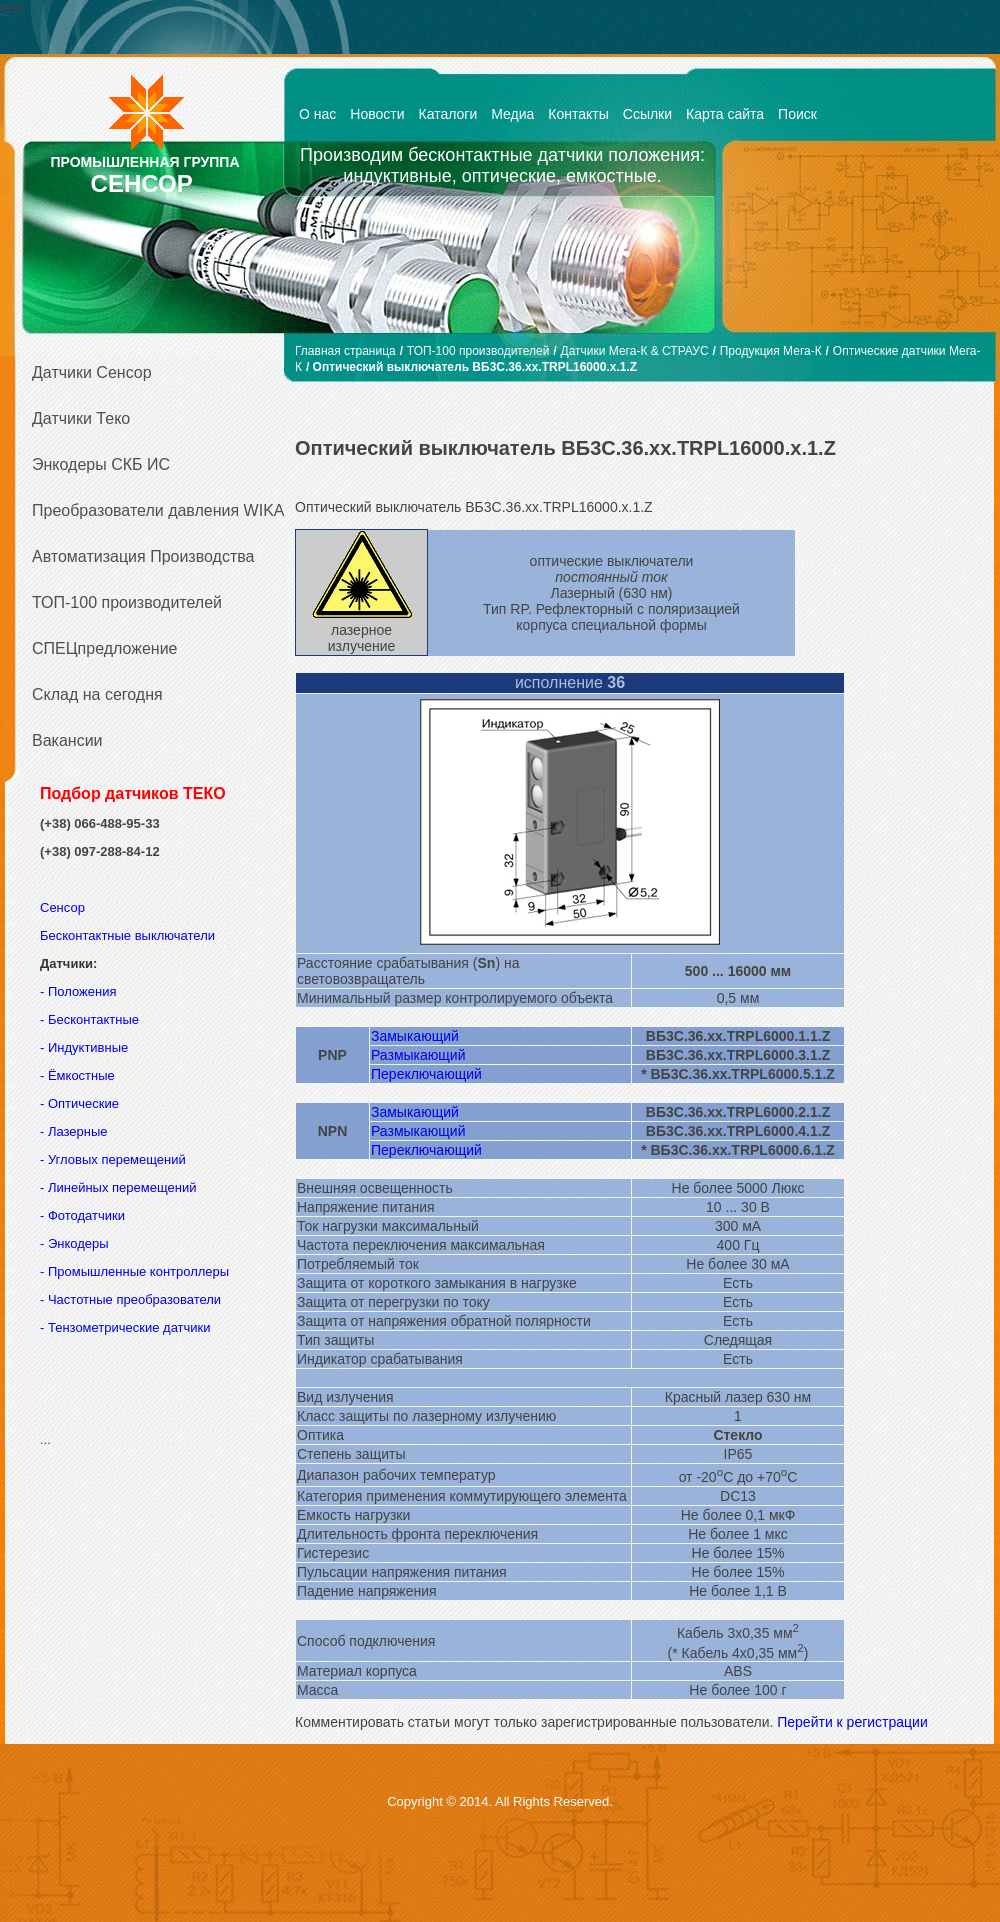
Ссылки (647, 114)
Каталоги (448, 114)
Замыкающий (415, 1036)
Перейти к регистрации (852, 1722)
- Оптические (79, 1103)
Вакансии (67, 740)
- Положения (80, 991)
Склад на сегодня (97, 694)
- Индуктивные (84, 1047)
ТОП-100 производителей (127, 602)
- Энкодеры (74, 1243)
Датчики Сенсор (92, 372)
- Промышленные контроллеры (134, 1271)
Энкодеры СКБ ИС (101, 464)
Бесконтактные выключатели (127, 935)
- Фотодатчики (82, 1215)
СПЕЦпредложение (105, 648)
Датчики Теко (81, 418)
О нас (317, 114)
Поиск (797, 114)
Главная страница (345, 351)
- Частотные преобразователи (130, 1299)
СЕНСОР (142, 183)
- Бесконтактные (89, 1019)
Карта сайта (725, 114)
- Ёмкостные (77, 1075)
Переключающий (426, 1074)
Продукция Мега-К (771, 351)
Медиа (512, 114)
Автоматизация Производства (143, 556)
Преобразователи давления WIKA (152, 510)
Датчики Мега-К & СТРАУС (635, 351)
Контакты (578, 114)
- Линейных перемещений (118, 1187)
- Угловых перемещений (113, 1159)
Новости (377, 114)
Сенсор (64, 907)
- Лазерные (74, 1131)
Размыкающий (418, 1055)
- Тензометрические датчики (125, 1327)
